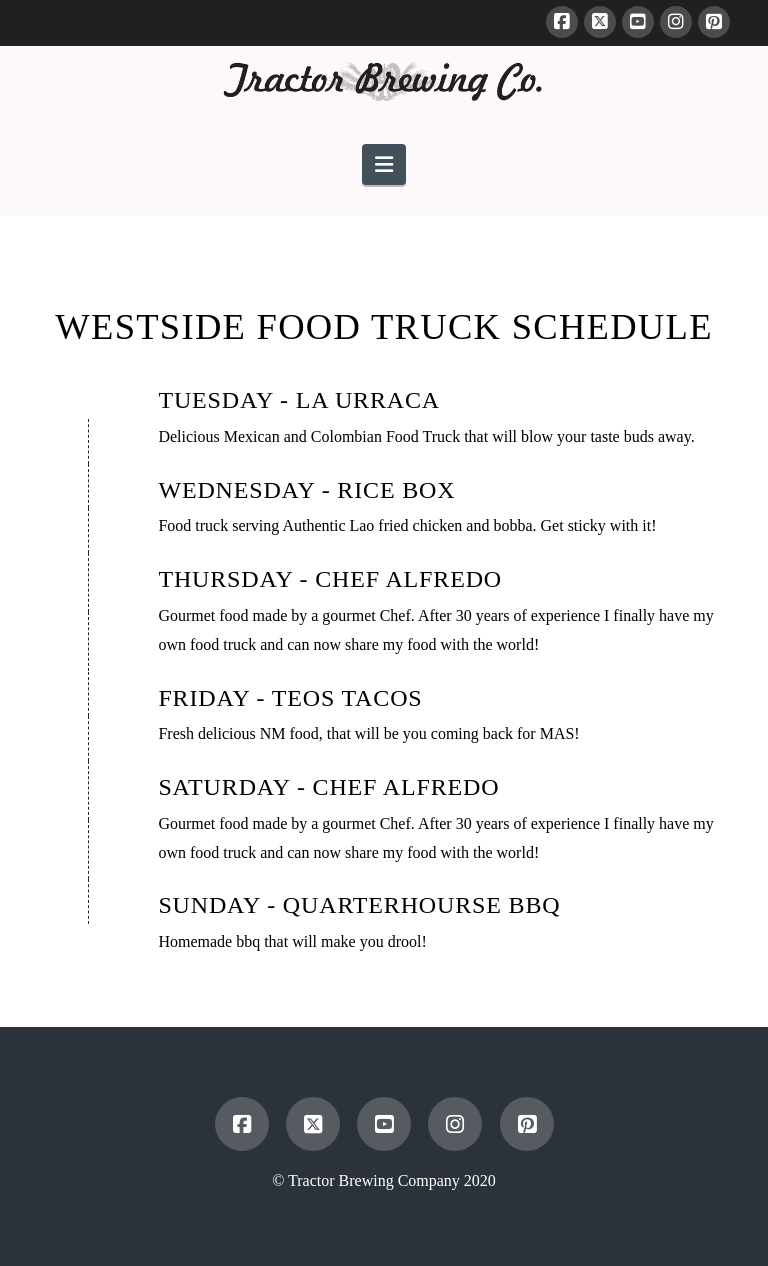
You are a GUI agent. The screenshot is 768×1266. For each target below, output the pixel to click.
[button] (384, 164)
